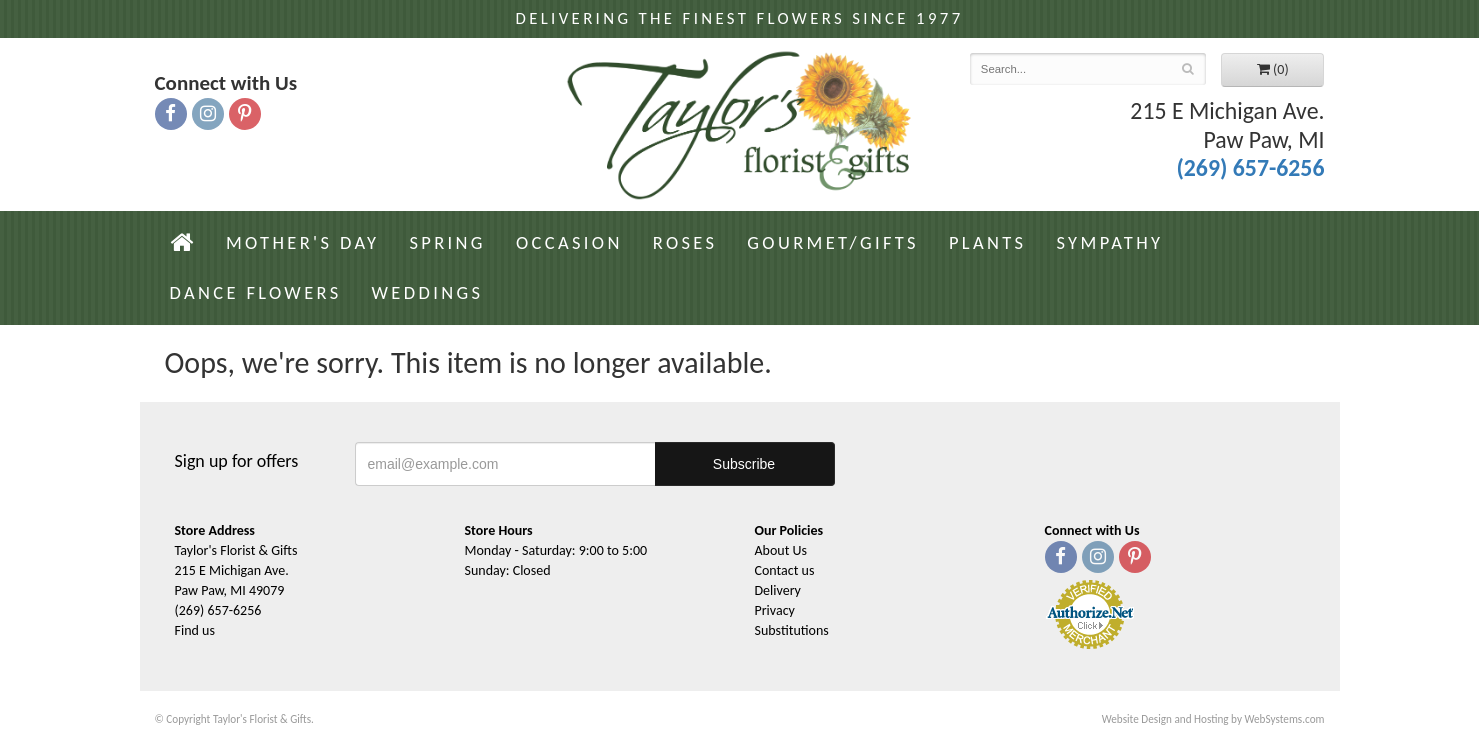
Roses (685, 242)
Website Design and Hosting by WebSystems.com (1213, 719)
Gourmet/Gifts (833, 242)
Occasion (569, 242)
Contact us (785, 570)
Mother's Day (303, 242)
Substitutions (792, 630)
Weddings (428, 292)
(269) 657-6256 (1250, 167)
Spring (447, 242)
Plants (987, 242)
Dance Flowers (256, 292)
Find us (195, 630)
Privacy (775, 610)
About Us (781, 550)
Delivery (778, 590)
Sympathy (1109, 242)
